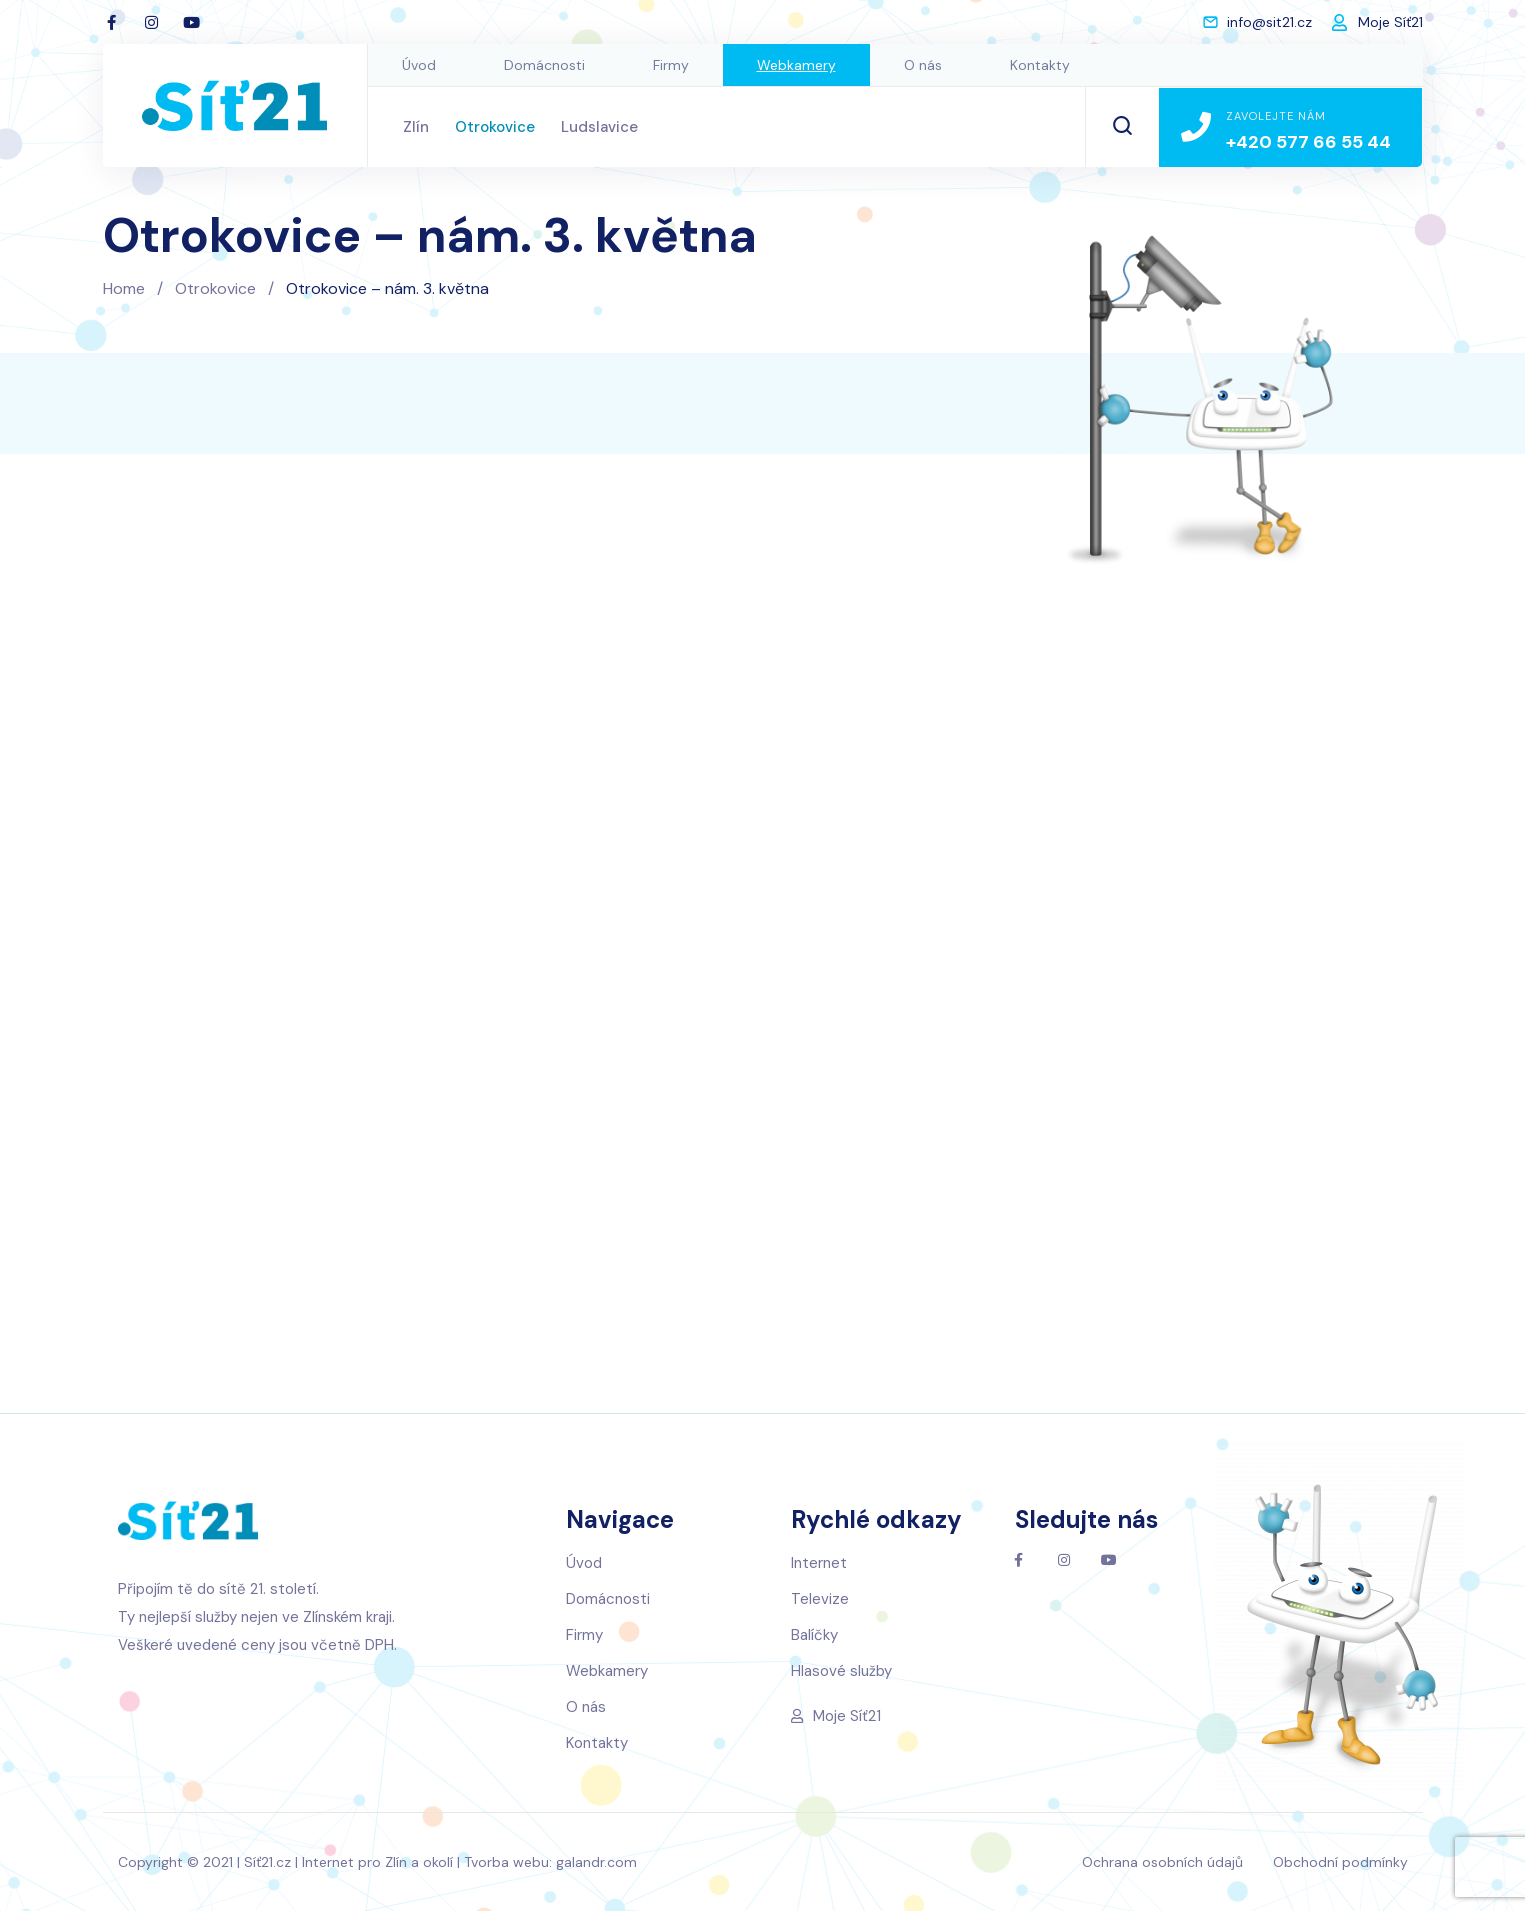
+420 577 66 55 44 (1308, 142)
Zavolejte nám (1276, 116)
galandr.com (596, 1862)
